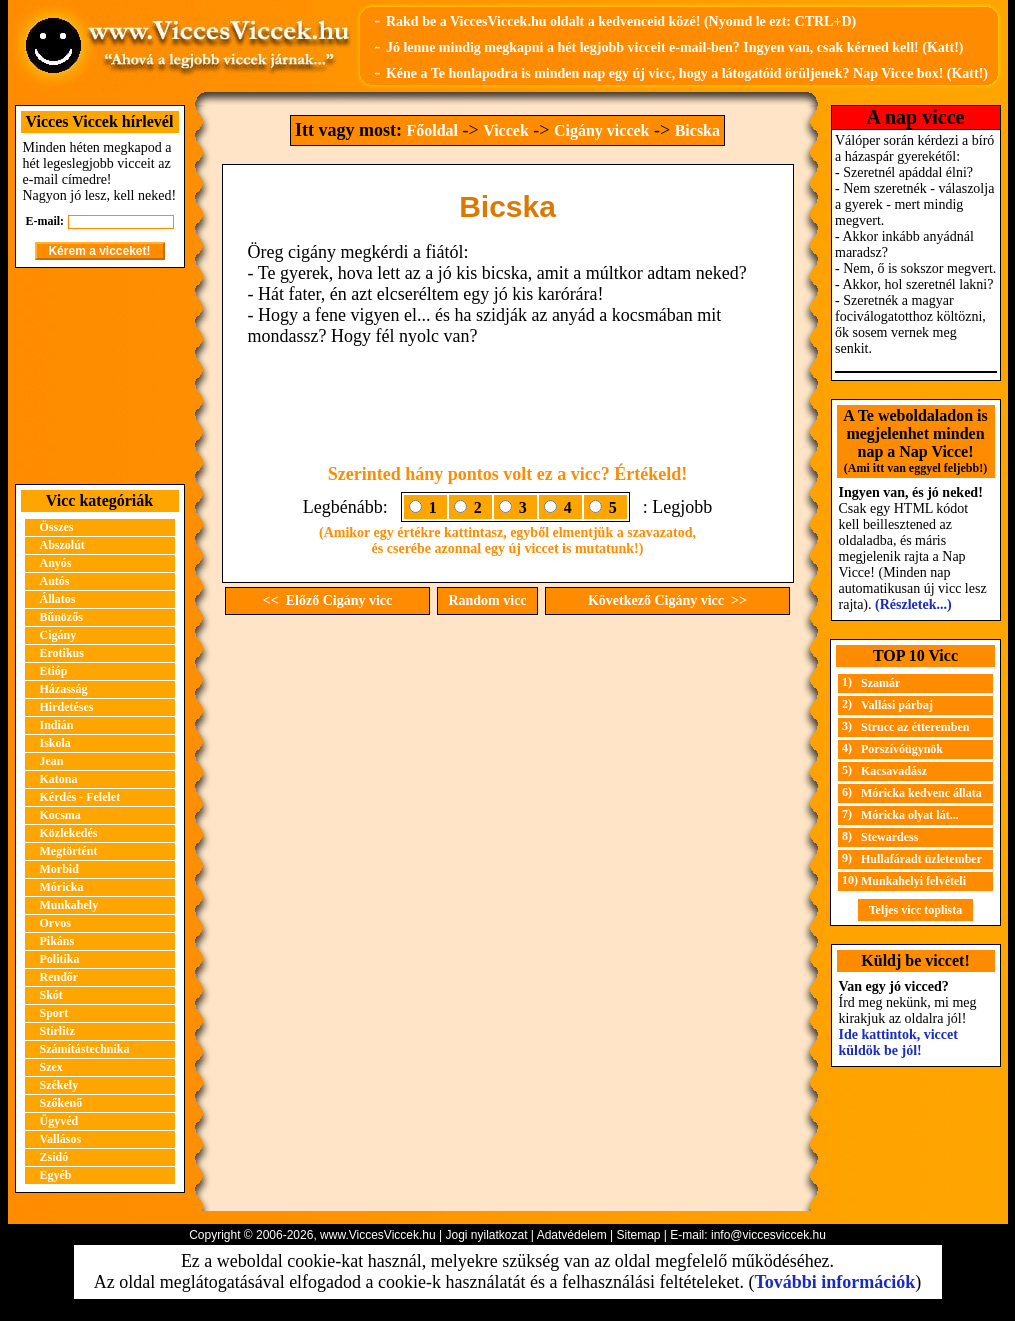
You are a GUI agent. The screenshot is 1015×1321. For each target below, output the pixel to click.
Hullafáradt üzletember (921, 859)
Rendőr (59, 977)
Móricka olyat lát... (910, 815)
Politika (60, 959)
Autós (55, 581)
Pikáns (57, 941)
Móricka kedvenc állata (921, 793)
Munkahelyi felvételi (913, 881)
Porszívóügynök (902, 749)
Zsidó (54, 1157)
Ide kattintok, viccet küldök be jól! (898, 1042)
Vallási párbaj (897, 705)
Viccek (506, 130)
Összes (57, 527)
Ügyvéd (59, 1121)
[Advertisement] (100, 376)
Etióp (54, 671)
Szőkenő (61, 1103)
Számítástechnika (85, 1049)
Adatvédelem (572, 1235)
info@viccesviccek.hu (768, 1235)
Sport (54, 1013)
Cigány (58, 635)
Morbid (59, 869)
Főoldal (432, 130)
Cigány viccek (602, 130)
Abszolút (62, 545)
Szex (51, 1067)
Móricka (62, 887)
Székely (59, 1085)
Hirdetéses (67, 707)
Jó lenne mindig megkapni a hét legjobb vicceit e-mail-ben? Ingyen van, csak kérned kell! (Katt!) (675, 47)
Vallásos (61, 1139)
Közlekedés (69, 833)
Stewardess (889, 837)
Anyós (56, 563)
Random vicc (487, 600)
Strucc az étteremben (915, 727)
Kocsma (60, 815)
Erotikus (62, 653)
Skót (51, 995)
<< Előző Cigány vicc (328, 600)
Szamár (880, 683)
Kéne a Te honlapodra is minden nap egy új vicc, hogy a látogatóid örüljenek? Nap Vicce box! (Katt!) (687, 73)
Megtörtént (69, 851)
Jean (52, 761)
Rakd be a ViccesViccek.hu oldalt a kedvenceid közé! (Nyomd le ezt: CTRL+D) (621, 21)
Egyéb (56, 1175)
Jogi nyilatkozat (486, 1235)
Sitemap (638, 1235)
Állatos (58, 599)
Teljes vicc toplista (916, 910)
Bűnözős (61, 617)
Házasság (64, 689)
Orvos (55, 923)
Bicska (697, 130)
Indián (57, 725)
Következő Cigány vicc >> (667, 600)
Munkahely (69, 905)
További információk (834, 1282)
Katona (59, 779)
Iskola (55, 743)
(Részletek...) (913, 604)
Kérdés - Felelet (80, 797)
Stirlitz (57, 1031)
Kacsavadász (894, 771)
